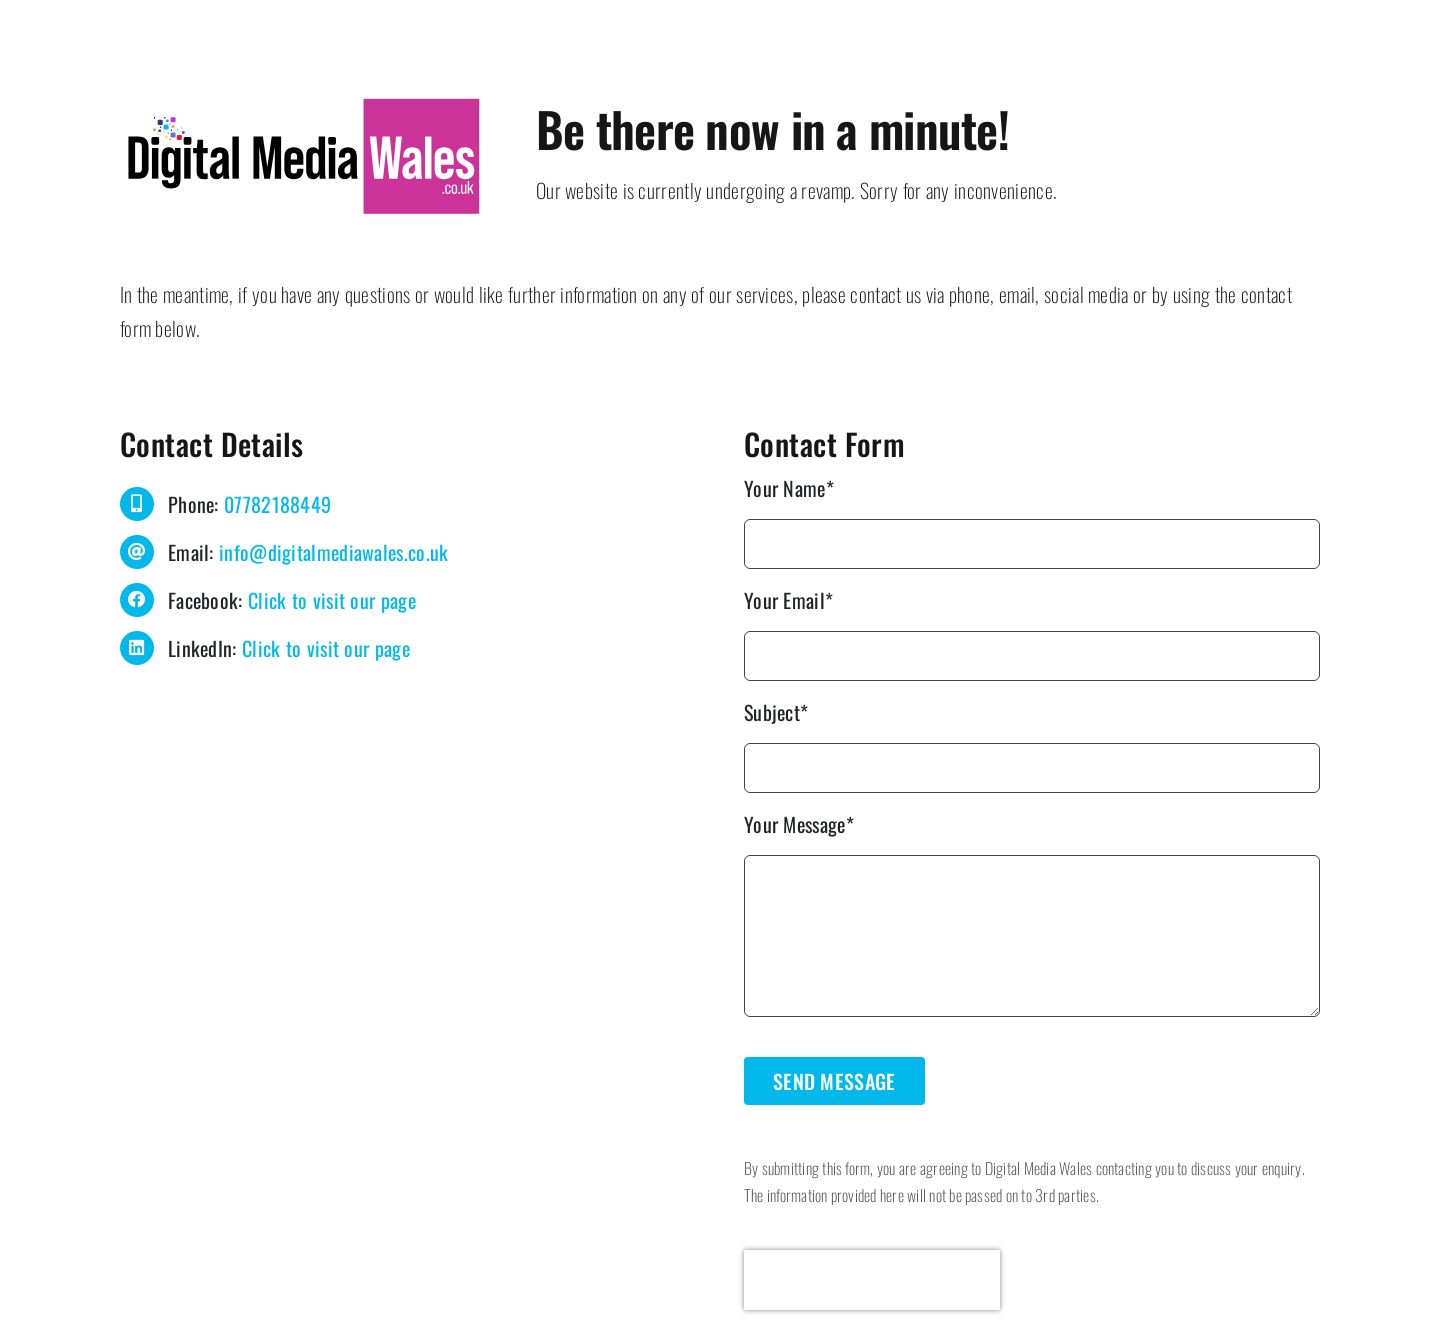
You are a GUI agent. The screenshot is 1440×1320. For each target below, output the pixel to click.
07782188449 (277, 504)
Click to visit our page (332, 600)
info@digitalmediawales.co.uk (333, 552)
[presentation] (872, 1280)
